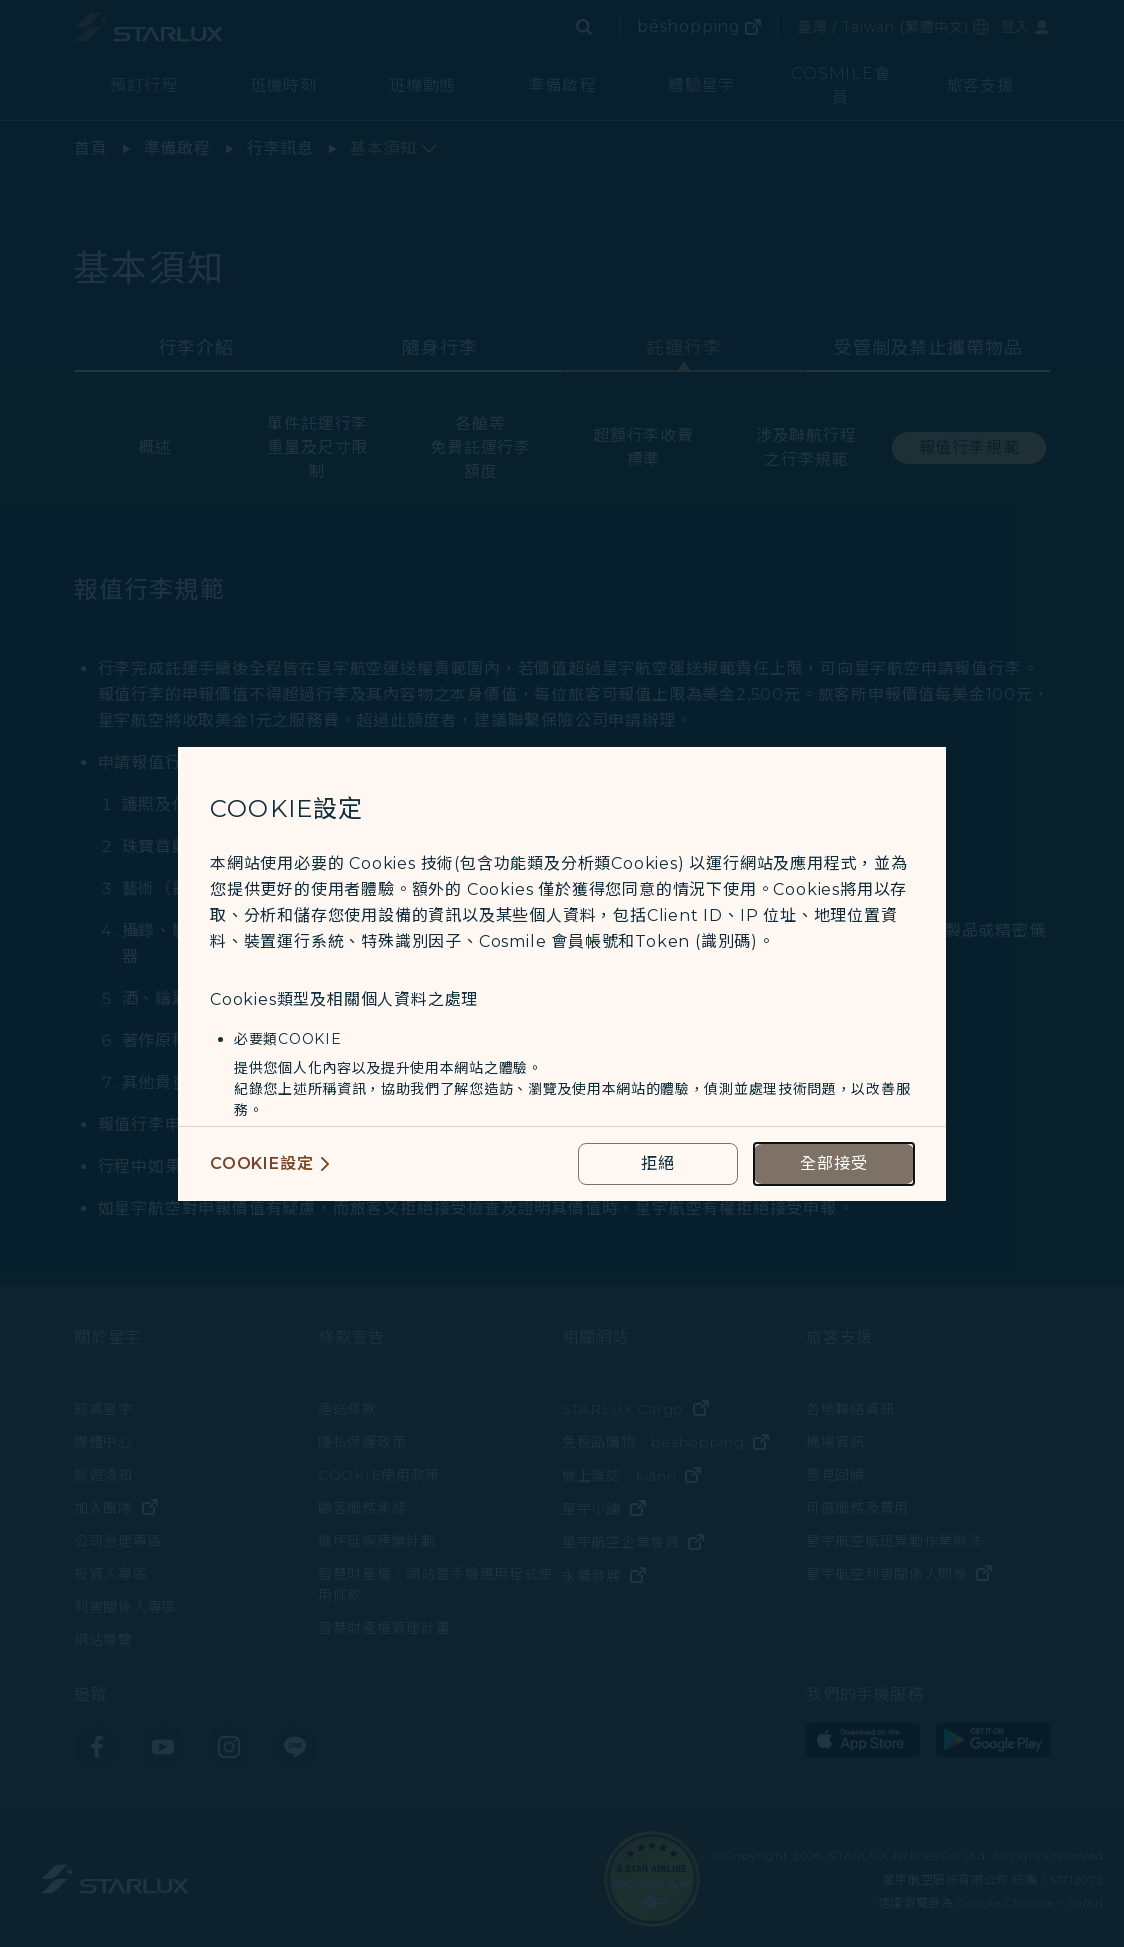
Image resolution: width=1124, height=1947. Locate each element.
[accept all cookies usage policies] (834, 1164)
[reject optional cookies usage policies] (658, 1164)
